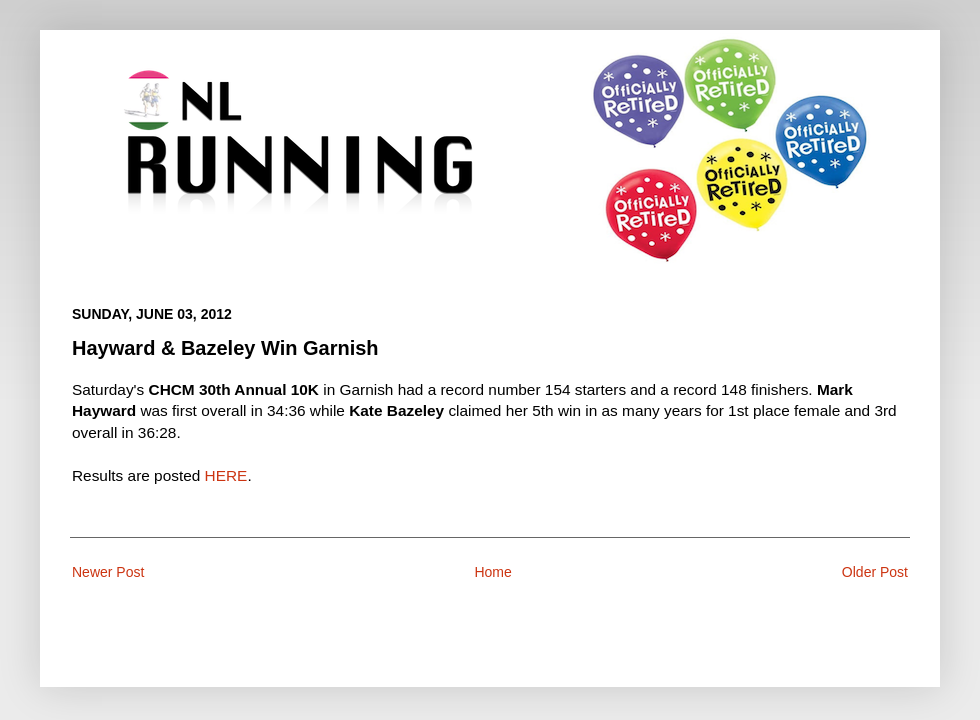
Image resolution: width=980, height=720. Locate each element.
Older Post (875, 572)
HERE (226, 475)
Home (492, 572)
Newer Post (108, 572)
